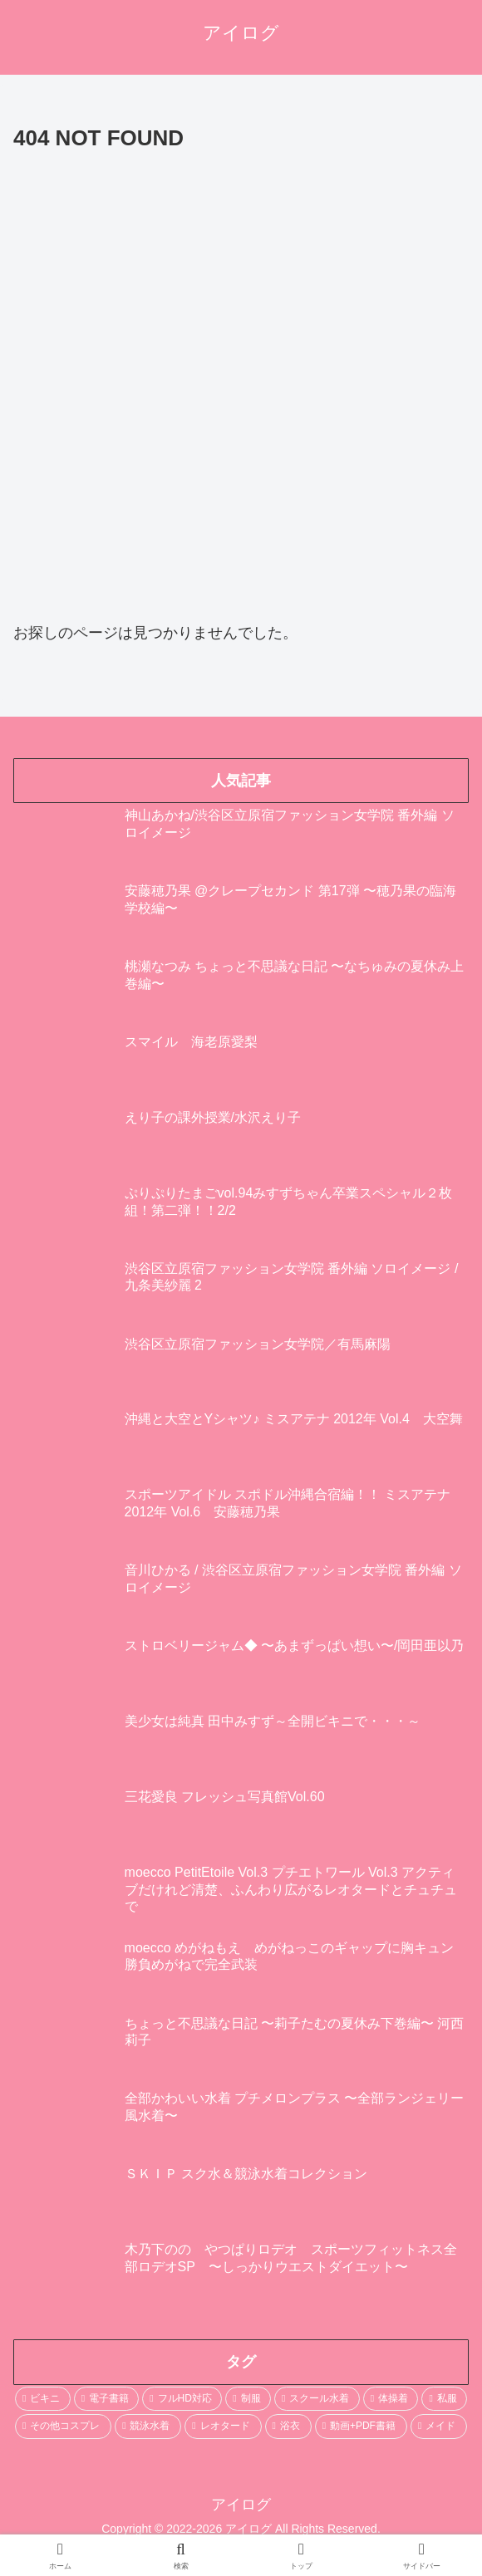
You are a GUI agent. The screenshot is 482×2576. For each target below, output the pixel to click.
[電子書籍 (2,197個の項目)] (107, 2399)
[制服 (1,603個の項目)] (248, 2399)
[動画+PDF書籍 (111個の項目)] (361, 2426)
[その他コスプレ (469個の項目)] (63, 2426)
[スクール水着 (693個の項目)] (317, 2399)
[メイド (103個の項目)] (439, 2426)
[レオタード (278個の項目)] (222, 2426)
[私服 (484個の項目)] (444, 2399)
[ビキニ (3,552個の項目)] (43, 2399)
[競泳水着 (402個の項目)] (148, 2426)
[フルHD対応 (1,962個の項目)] (182, 2399)
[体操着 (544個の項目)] (391, 2399)
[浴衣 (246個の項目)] (288, 2426)
